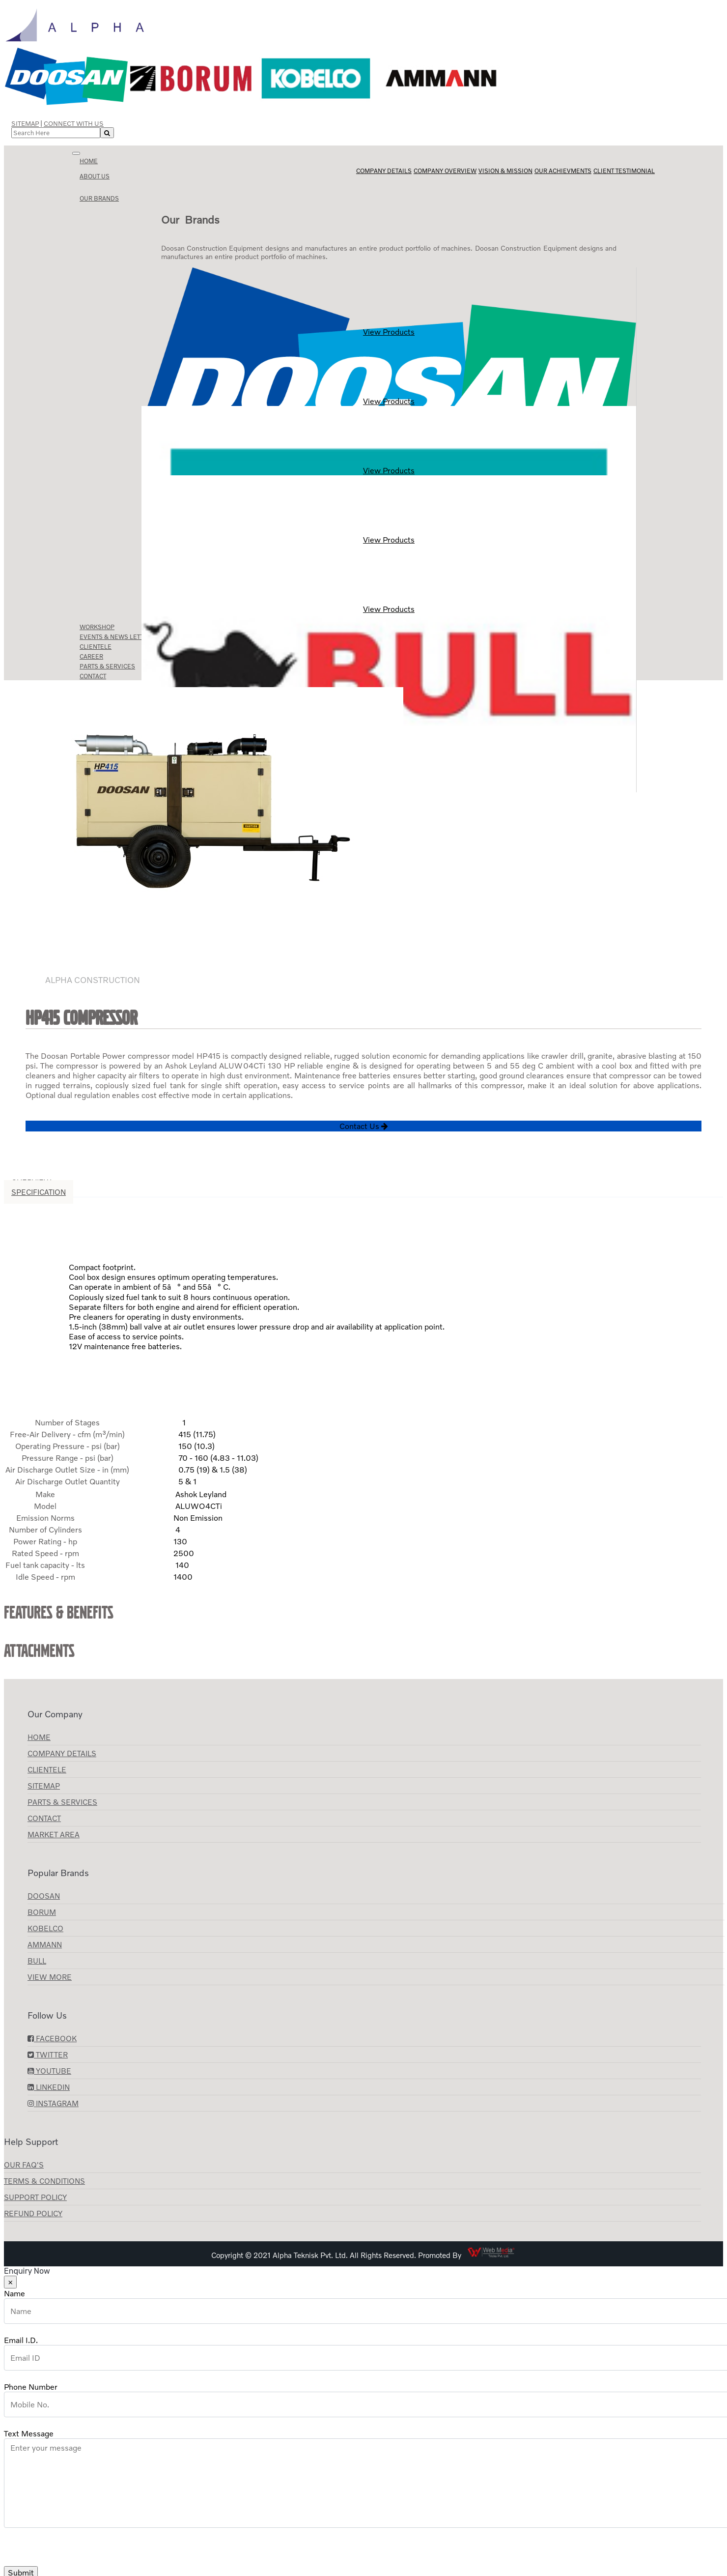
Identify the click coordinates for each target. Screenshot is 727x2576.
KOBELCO (45, 1928)
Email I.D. (21, 2340)
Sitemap (25, 123)
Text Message (29, 2433)
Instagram (53, 2103)
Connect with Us (74, 123)
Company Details (384, 170)
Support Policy (35, 2197)
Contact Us (363, 1126)
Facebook (52, 2038)
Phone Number (30, 2387)
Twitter (48, 2054)
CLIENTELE (47, 1769)
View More (50, 1976)
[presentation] (78, 2547)
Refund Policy (33, 2213)
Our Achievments (562, 170)
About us (95, 176)
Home (89, 161)
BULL (37, 1960)
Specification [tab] (38, 1191)
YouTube (49, 2070)
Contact (44, 1818)
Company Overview (445, 170)
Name (14, 2293)
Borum (42, 1912)
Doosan (44, 1895)
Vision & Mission (505, 170)
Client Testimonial (624, 170)
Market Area (54, 1834)
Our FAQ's (24, 2164)
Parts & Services (62, 1801)
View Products (389, 302)
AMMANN (45, 1944)
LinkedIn (49, 2087)
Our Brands (99, 198)
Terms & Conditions (44, 2180)
